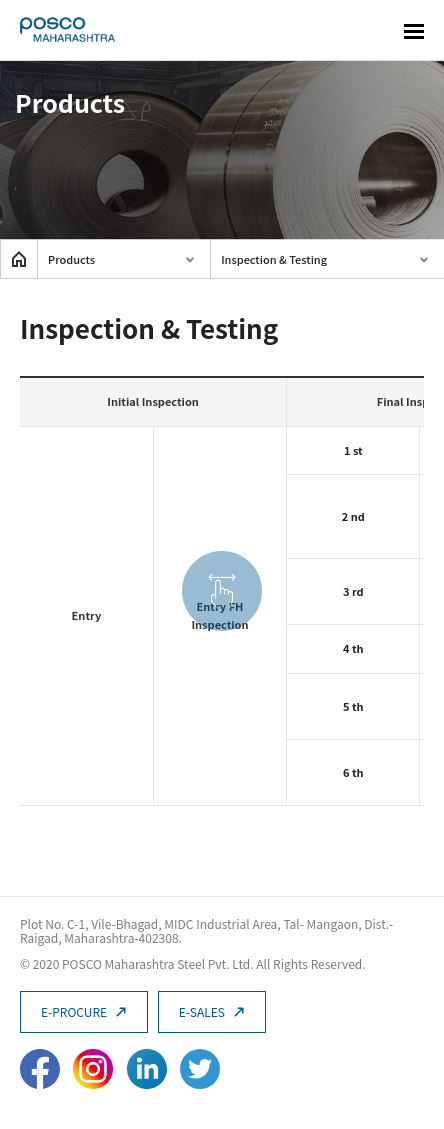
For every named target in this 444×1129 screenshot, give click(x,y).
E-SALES (212, 1011)
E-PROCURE (84, 1011)
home (19, 259)
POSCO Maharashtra (68, 30)
